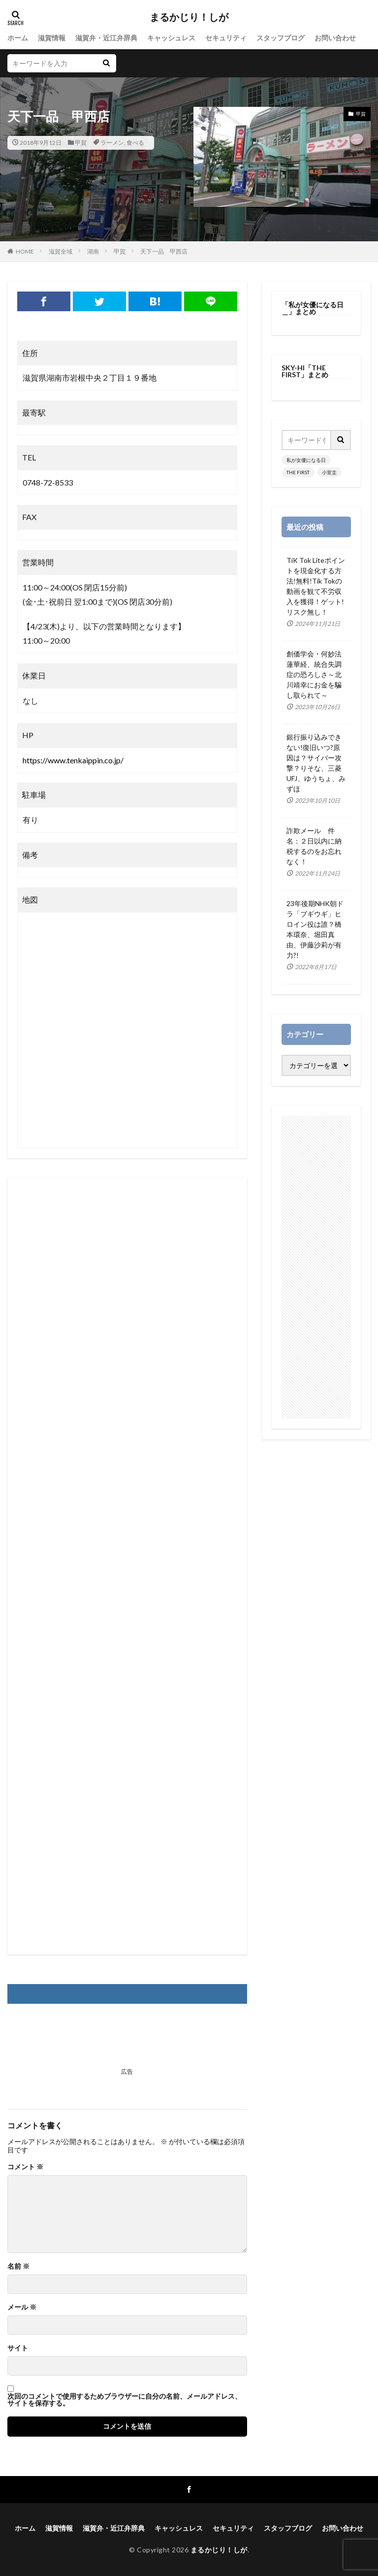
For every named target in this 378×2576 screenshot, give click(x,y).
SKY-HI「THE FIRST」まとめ (305, 371)
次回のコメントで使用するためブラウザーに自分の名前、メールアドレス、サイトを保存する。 (124, 2400)
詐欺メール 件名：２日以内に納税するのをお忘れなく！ (314, 846)
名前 (18, 2266)
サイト (17, 2348)
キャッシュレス (171, 37)
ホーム (17, 37)
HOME (25, 251)
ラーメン (112, 142)
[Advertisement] (127, 1566)
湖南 (93, 251)
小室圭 (329, 472)
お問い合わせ (335, 37)
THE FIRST (298, 472)
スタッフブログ (280, 37)
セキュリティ (226, 37)
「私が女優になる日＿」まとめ (313, 308)
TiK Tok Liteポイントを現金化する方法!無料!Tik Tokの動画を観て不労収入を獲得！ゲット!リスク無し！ (315, 586)
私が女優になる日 (306, 460)
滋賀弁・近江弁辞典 (106, 37)
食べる (135, 142)
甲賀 (81, 142)
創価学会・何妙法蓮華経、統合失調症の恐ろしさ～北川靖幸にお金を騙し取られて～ (314, 674)
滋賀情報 (51, 37)
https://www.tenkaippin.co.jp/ (73, 760)
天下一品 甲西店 (164, 251)
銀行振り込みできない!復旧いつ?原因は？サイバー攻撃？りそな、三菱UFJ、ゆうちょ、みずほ (316, 763)
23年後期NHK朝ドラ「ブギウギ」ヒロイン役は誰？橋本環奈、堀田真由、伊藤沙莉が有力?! (315, 929)
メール (21, 2307)
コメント (25, 2166)
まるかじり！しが (189, 17)
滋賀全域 (60, 251)
